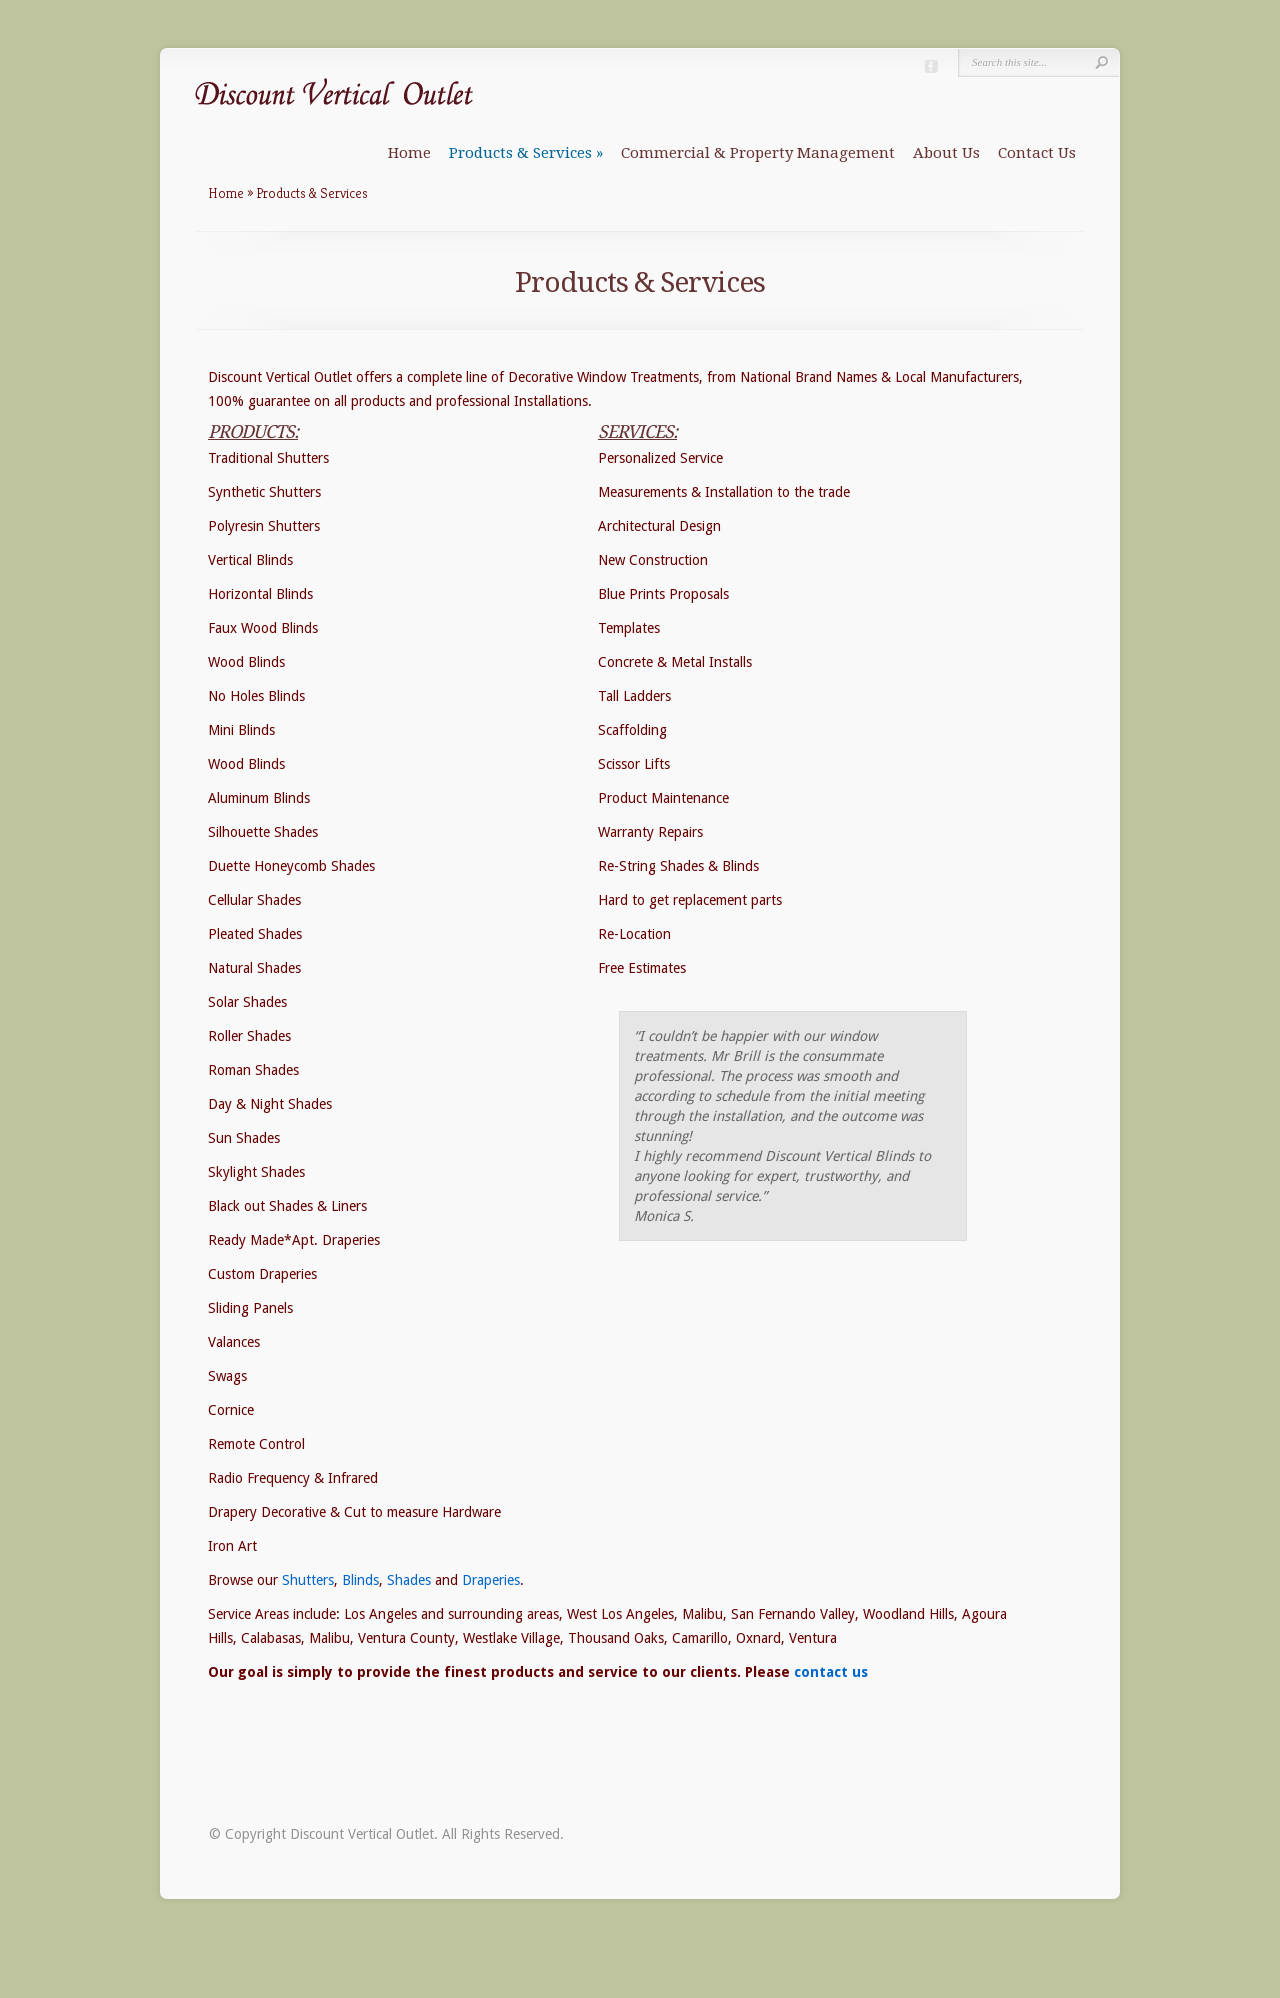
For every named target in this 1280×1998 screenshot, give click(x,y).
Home (409, 153)
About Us (946, 153)
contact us (831, 1672)
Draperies (491, 1580)
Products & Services (526, 153)
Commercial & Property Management (758, 153)
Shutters (308, 1580)
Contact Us (1037, 153)
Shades (409, 1580)
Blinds (360, 1580)
